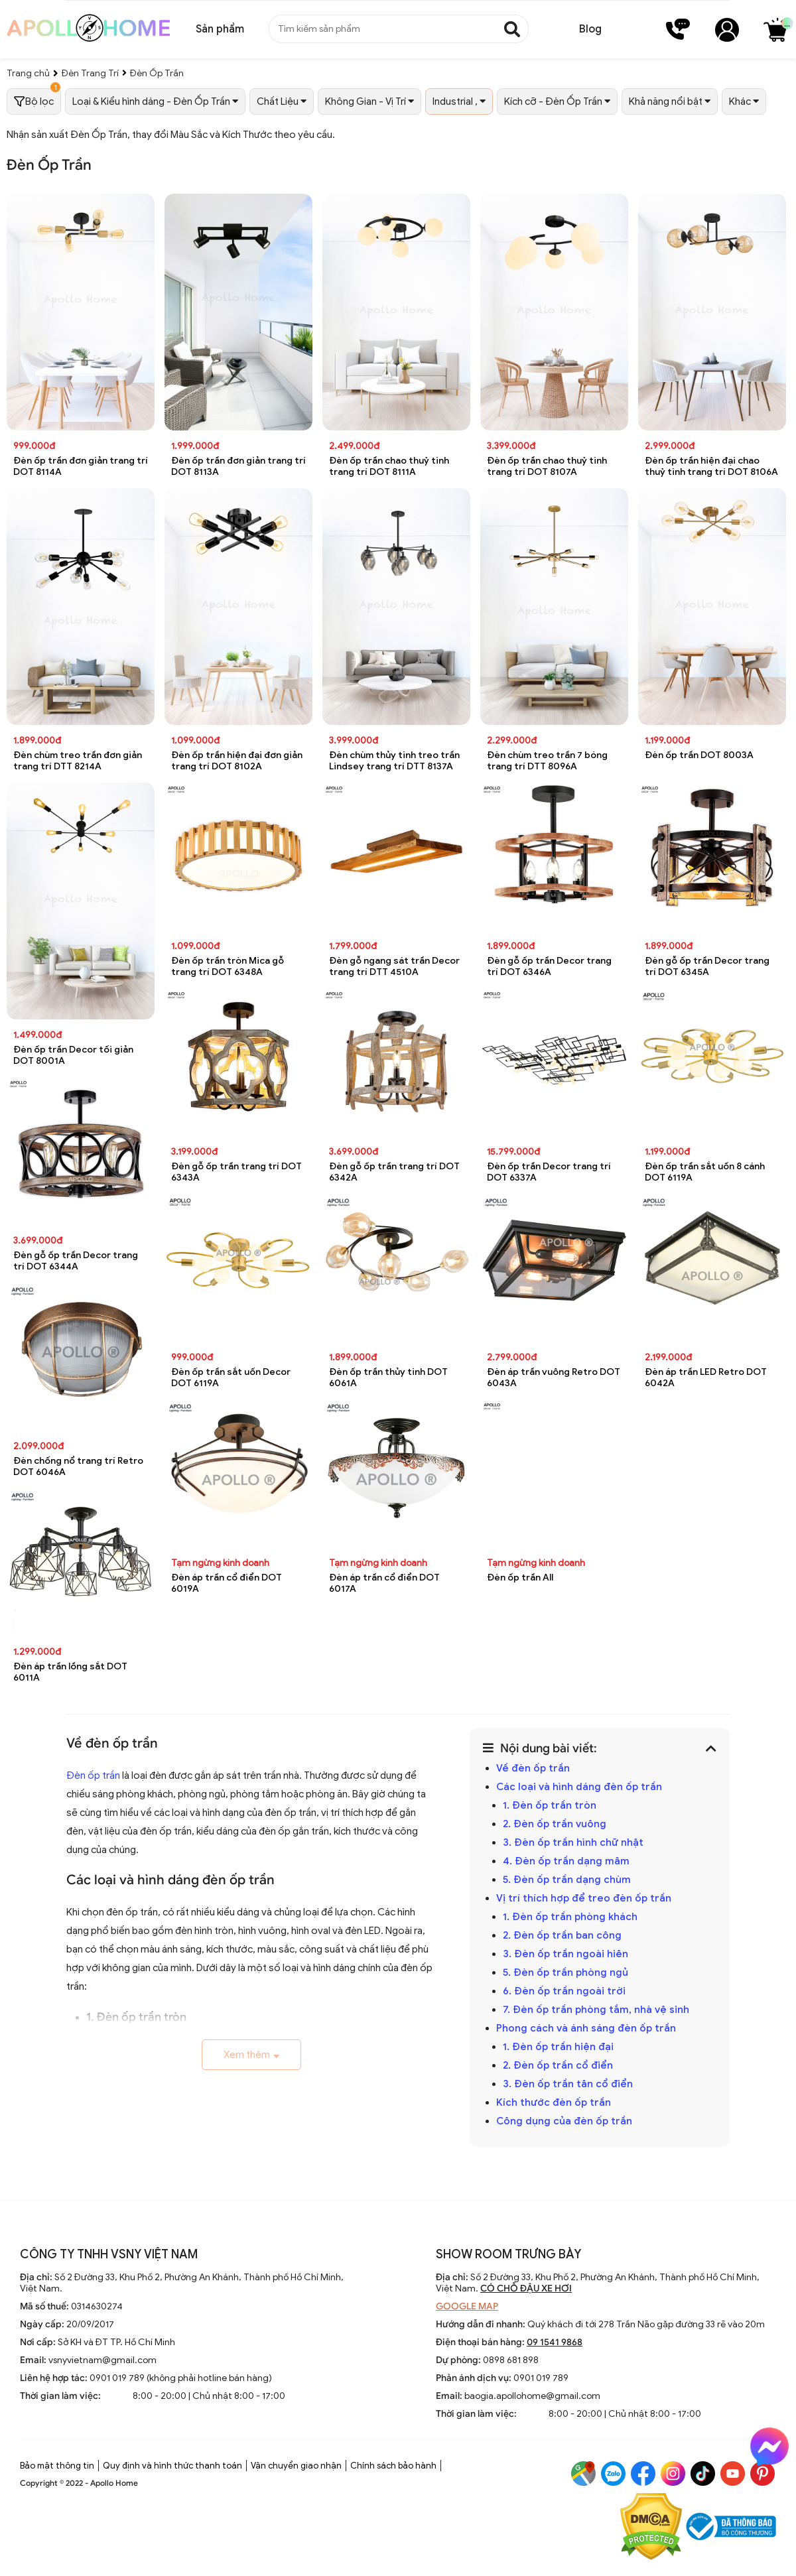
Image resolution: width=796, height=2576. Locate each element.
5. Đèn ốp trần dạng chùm (567, 1880)
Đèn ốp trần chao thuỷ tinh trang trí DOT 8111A (389, 466)
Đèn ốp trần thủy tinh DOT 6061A (388, 1377)
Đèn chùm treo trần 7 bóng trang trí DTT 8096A (547, 760)
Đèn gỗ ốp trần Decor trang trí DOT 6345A (707, 966)
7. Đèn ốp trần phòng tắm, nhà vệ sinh (596, 2010)
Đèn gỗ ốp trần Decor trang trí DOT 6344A (75, 1261)
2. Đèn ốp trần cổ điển (558, 2065)
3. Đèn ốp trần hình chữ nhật (573, 1842)
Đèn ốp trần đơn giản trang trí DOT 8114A (80, 466)
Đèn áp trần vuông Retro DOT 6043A (553, 1377)
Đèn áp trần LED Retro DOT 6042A (706, 1377)
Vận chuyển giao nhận (296, 2465)
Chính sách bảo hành (393, 2465)
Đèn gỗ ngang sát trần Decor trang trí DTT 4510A (394, 966)
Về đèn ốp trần (533, 1768)
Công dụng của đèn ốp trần (564, 2121)
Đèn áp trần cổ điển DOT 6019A (226, 1583)
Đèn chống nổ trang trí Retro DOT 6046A (78, 1466)
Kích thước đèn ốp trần (553, 2102)
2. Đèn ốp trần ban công (562, 1935)
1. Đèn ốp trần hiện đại (558, 2047)
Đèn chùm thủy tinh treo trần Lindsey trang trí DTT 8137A (394, 760)
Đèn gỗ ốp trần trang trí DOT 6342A (394, 1172)
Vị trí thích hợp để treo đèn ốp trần (583, 1898)
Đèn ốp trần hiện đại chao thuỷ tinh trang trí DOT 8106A (711, 466)
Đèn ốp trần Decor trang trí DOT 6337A (549, 1172)
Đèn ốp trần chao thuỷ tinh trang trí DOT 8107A (547, 466)
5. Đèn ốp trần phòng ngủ (565, 1972)
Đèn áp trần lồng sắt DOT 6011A (70, 1672)
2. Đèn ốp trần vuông (554, 1824)
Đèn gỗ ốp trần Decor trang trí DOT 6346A (549, 966)
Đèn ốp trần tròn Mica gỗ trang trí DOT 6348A (227, 966)
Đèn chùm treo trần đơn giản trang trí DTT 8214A (77, 760)
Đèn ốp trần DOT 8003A (699, 755)
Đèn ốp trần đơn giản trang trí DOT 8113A (238, 466)
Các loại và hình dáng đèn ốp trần (579, 1787)
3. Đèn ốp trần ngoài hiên (565, 1954)
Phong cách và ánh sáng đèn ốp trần (586, 2028)
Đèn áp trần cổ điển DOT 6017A (384, 1583)
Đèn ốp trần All (520, 1577)
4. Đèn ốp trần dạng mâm (566, 1861)
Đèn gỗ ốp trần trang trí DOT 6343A (236, 1172)
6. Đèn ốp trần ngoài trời (564, 1991)
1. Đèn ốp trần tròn (549, 1805)
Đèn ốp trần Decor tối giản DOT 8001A (73, 1055)
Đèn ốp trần (93, 1775)
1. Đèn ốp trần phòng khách (570, 1917)
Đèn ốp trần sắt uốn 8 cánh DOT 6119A (705, 1172)
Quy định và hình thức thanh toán (172, 2465)
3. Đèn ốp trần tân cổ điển (568, 2084)
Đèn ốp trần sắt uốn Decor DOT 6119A (231, 1377)
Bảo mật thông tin (57, 2465)
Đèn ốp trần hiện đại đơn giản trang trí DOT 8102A (236, 760)
